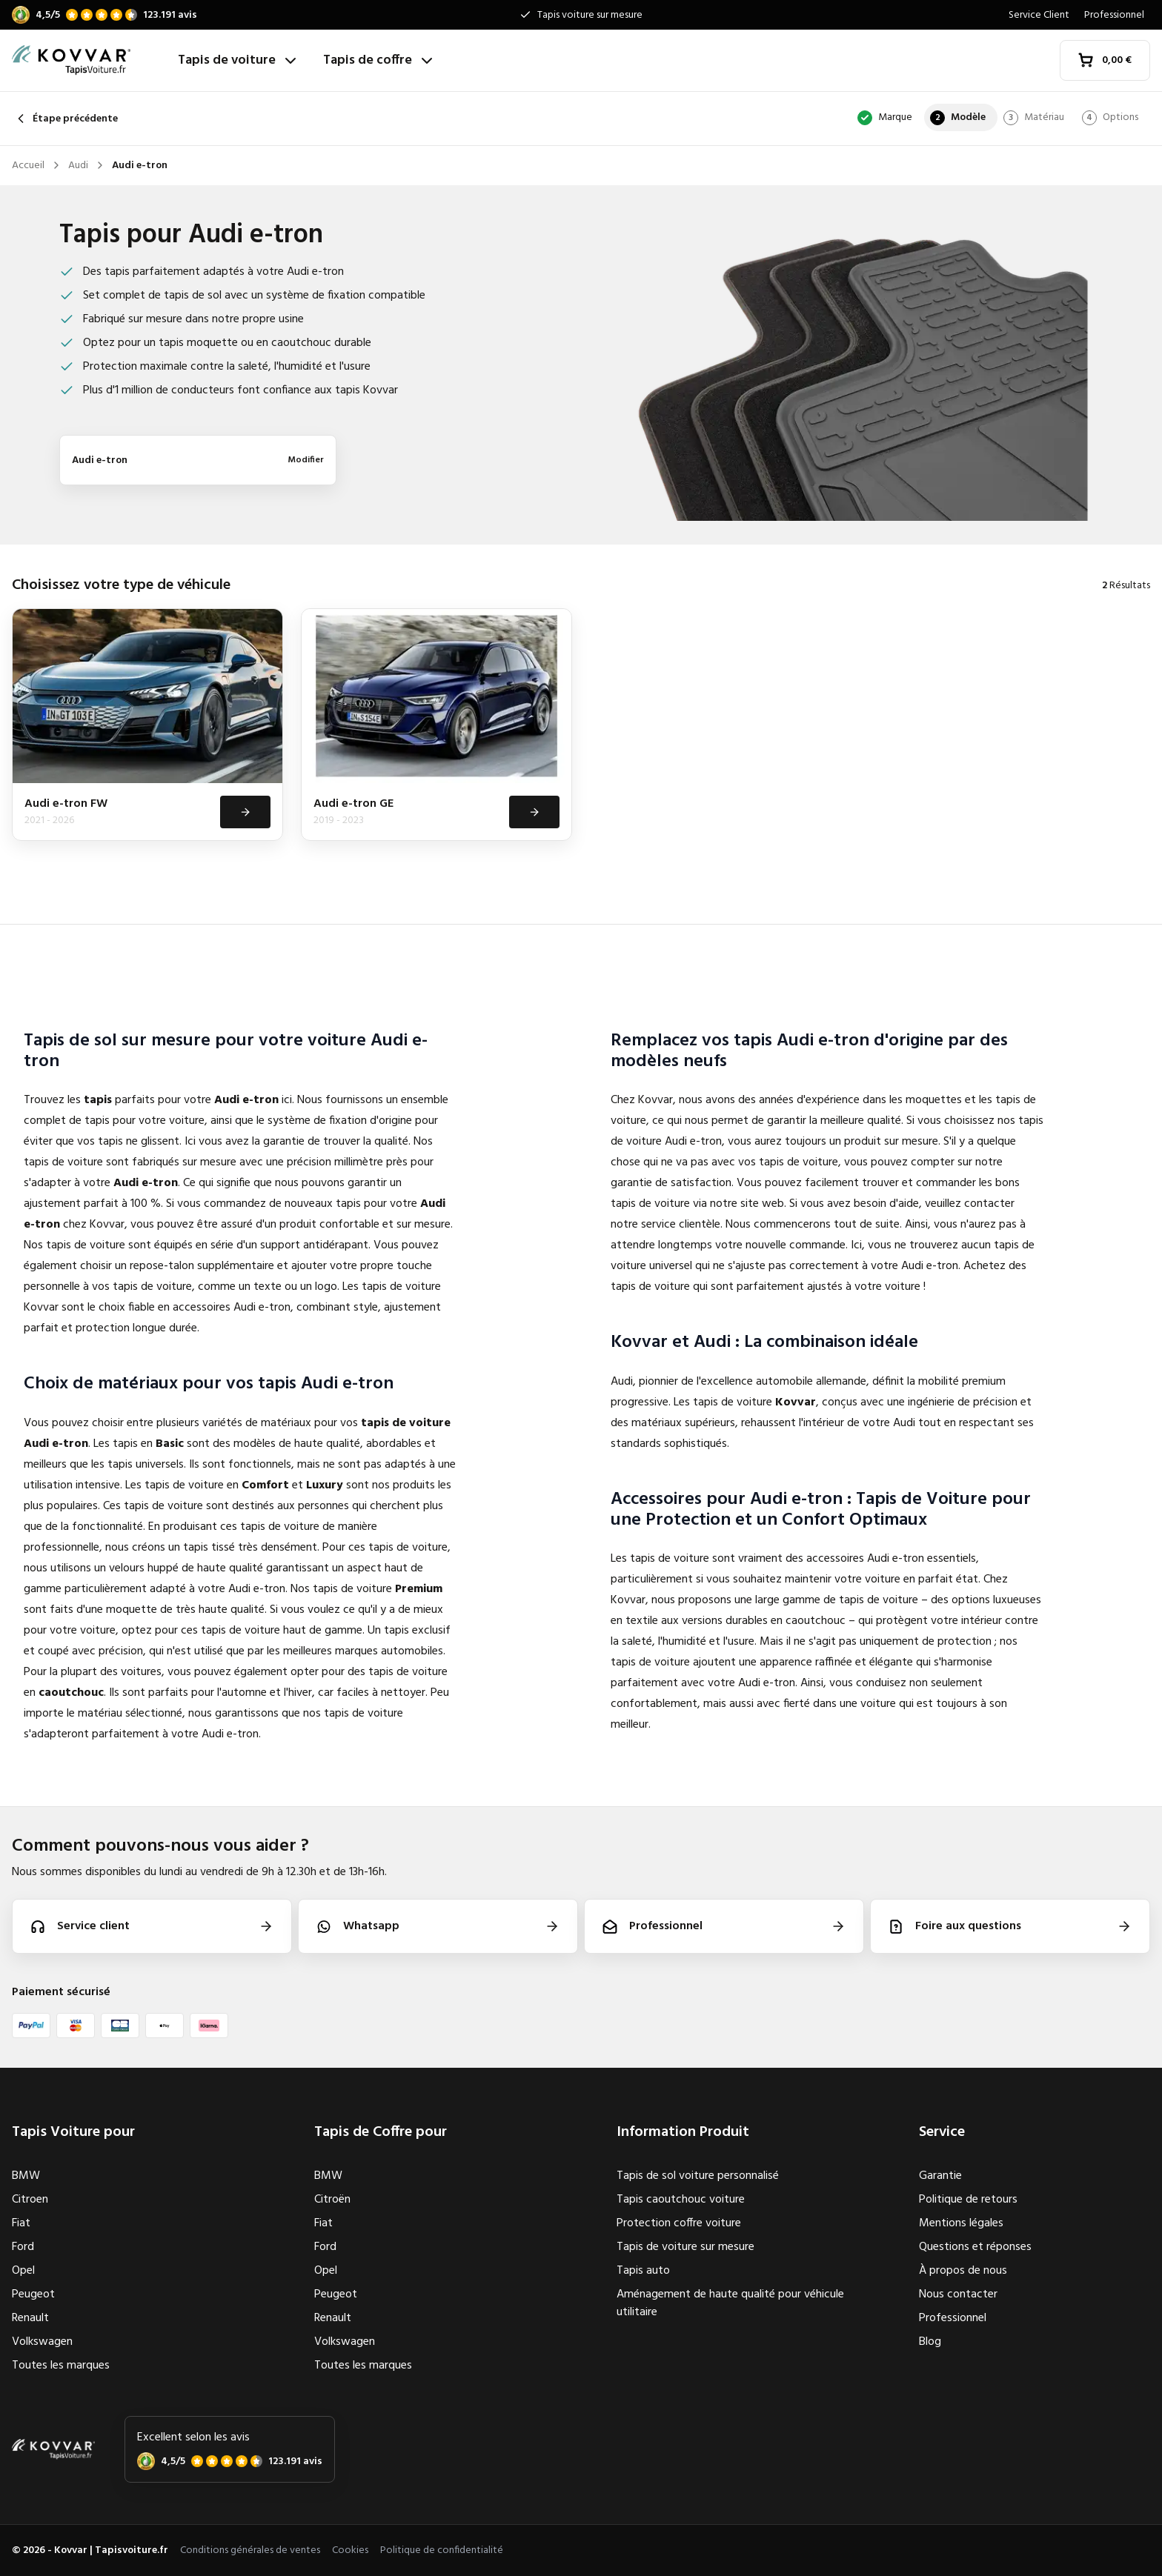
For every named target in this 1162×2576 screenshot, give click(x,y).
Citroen (30, 2200)
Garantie (940, 2176)
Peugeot (33, 2294)
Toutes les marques (61, 2365)
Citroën (332, 2200)
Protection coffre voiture (679, 2223)
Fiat (21, 2223)
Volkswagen (42, 2342)
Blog (930, 2342)
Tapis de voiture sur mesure (685, 2247)
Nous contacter (958, 2294)
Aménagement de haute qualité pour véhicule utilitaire (730, 2303)
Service (942, 2132)
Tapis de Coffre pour (380, 2132)
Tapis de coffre (379, 60)
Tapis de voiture (238, 60)
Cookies (350, 2550)
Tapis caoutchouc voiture (681, 2200)
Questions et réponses (975, 2247)
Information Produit (683, 2132)
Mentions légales (961, 2223)
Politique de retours (968, 2200)
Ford (23, 2247)
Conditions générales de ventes (250, 2550)
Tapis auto (643, 2271)
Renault (30, 2318)
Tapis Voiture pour (73, 2132)
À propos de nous (963, 2271)
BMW (26, 2176)
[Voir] (243, 813)
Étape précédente (65, 118)
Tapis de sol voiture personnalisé (698, 2176)
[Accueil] (89, 60)
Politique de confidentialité (441, 2550)
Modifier (306, 460)
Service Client (1039, 15)
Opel (23, 2271)
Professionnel (1114, 15)
